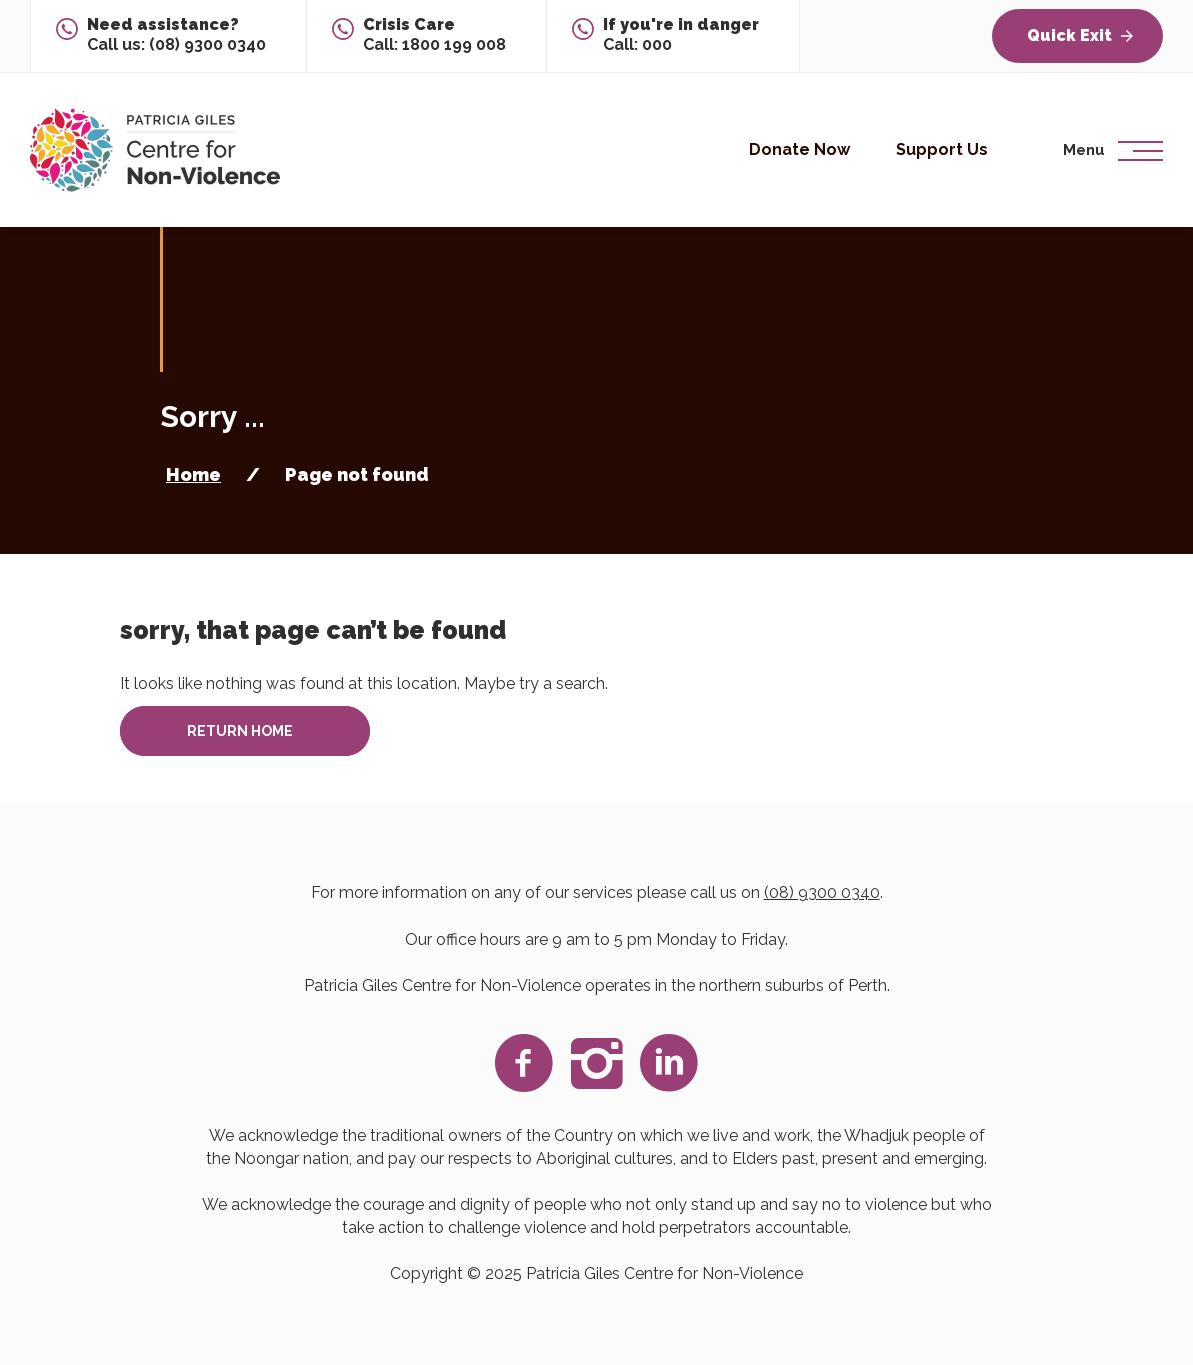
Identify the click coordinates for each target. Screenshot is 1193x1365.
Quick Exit (1080, 35)
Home (193, 474)
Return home (240, 731)
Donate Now (799, 149)
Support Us (942, 149)
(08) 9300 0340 (822, 892)
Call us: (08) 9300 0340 (176, 34)
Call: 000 (681, 34)
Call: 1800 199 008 (434, 34)
